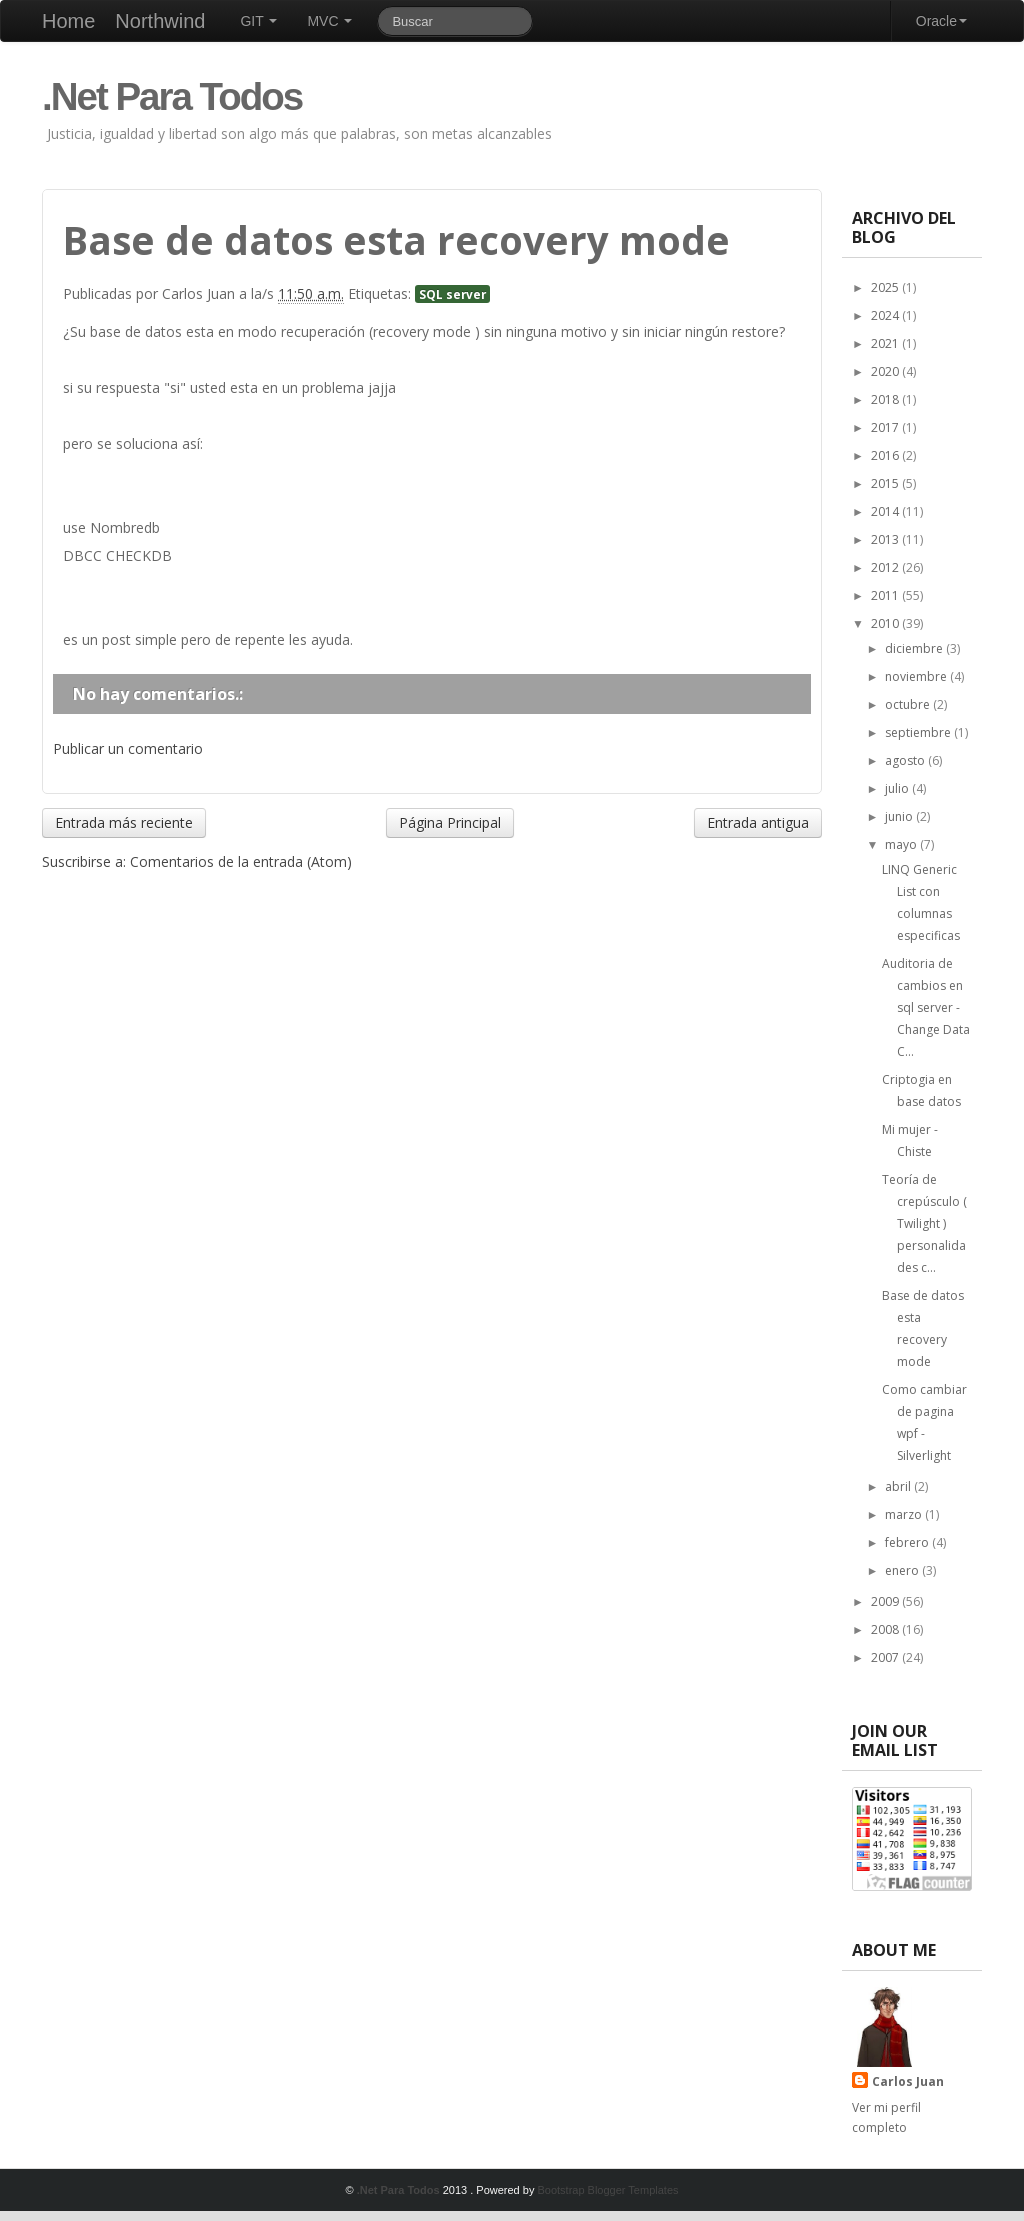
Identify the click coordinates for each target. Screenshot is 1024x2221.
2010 (886, 623)
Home (68, 21)
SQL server (452, 294)
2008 (886, 1629)
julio (898, 788)
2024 (886, 315)
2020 (886, 371)
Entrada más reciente (124, 822)
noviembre (917, 676)
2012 (886, 567)
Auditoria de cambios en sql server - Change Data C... (926, 1007)
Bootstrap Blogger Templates (607, 2190)
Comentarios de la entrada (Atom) (241, 861)
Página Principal (450, 822)
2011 (886, 595)
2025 (886, 287)
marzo (905, 1514)
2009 (886, 1601)
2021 (886, 343)
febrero (908, 1542)
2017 (886, 427)
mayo (902, 844)
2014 (886, 511)
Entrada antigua (758, 822)
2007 (886, 1657)
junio (900, 816)
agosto (906, 760)
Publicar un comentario (128, 748)
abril (899, 1486)
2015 (886, 483)
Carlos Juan (908, 2081)
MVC (329, 21)
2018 (886, 399)
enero (903, 1570)
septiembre (919, 732)
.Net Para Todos (172, 96)
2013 (886, 539)
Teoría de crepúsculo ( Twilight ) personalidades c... (924, 1223)
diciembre (915, 648)
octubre (909, 704)
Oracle (941, 21)
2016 (886, 455)
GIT (258, 21)
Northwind (160, 21)
